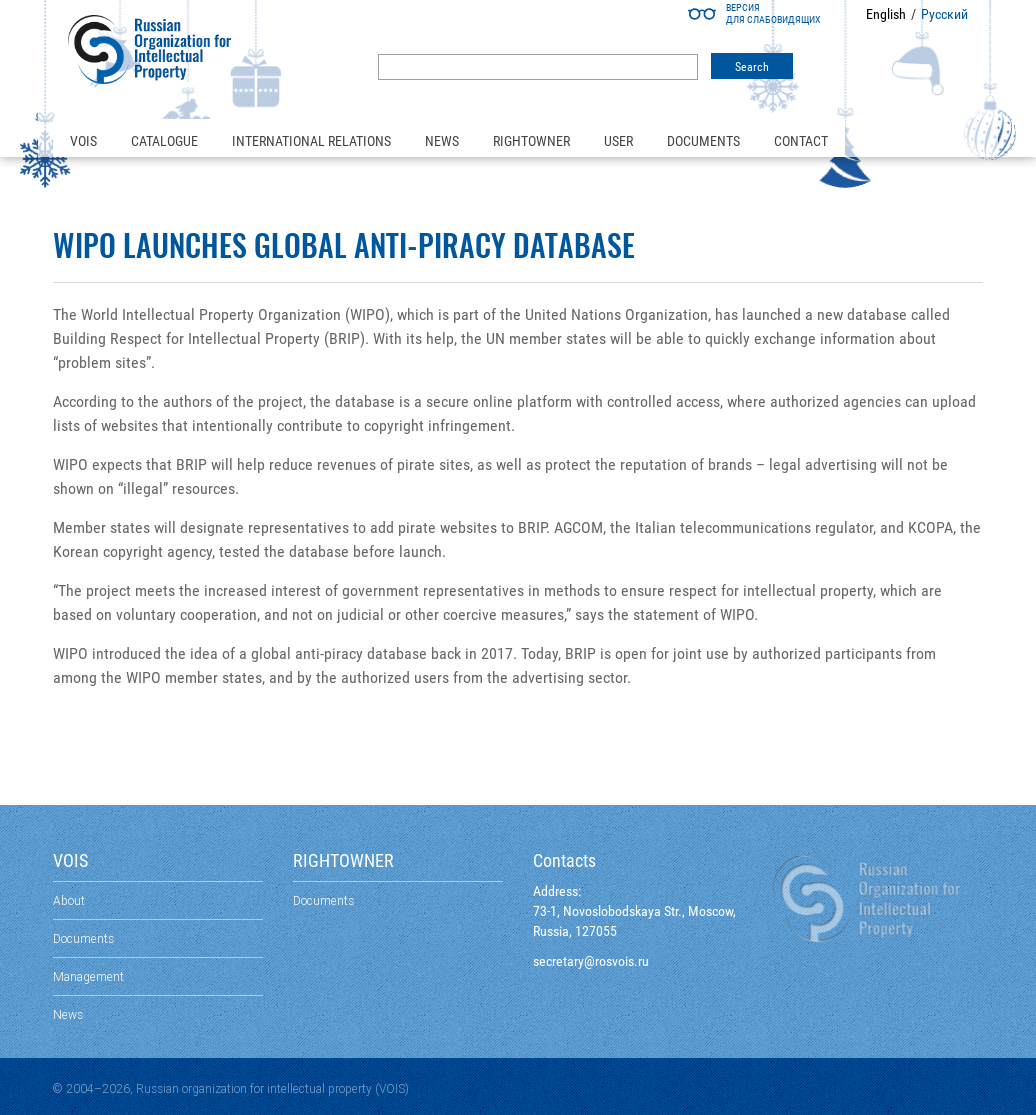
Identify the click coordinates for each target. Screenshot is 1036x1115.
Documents (703, 141)
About (69, 900)
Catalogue (164, 141)
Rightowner (531, 141)
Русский (944, 14)
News (442, 141)
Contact (801, 141)
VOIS (83, 141)
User (618, 141)
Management (88, 976)
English (886, 14)
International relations (311, 141)
